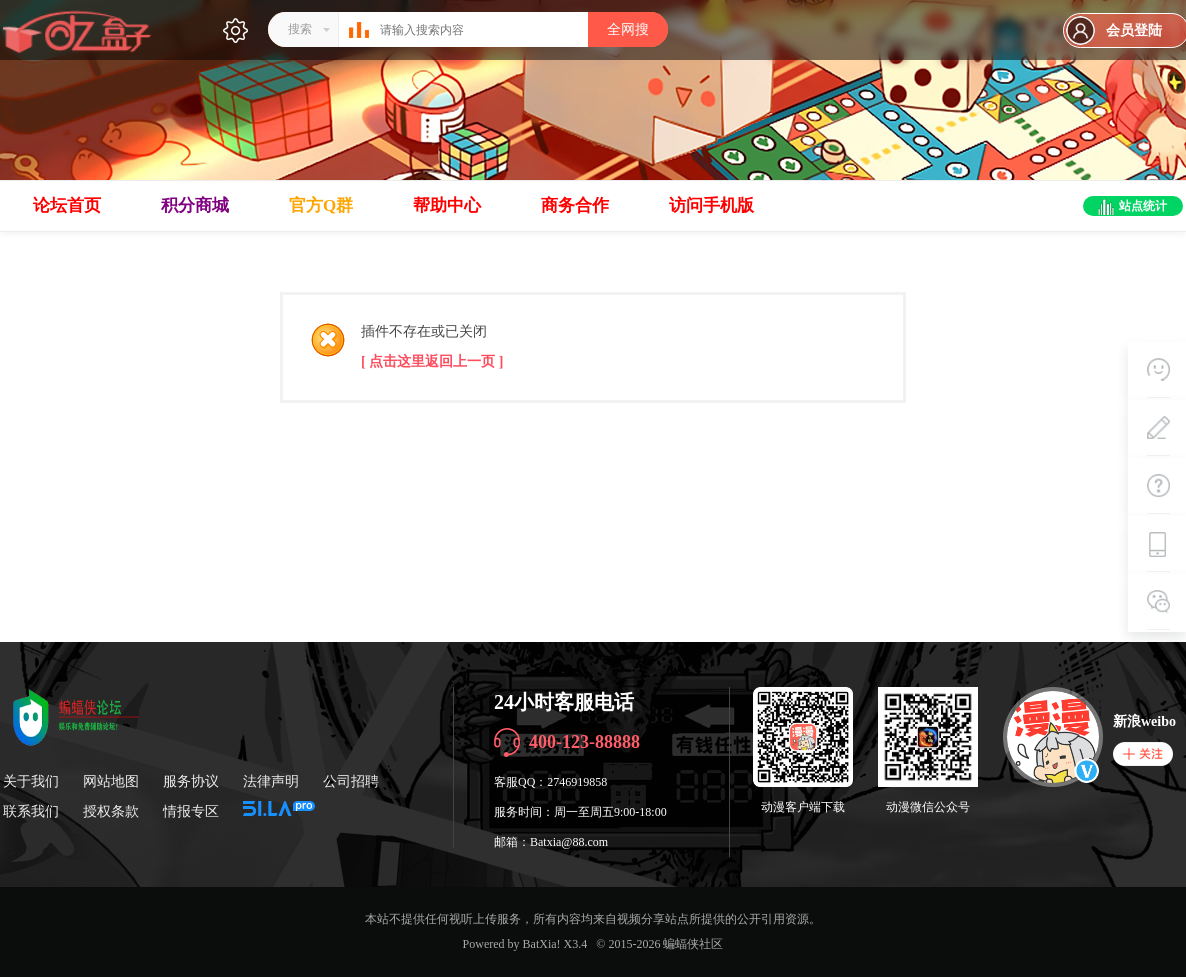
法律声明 (271, 781)
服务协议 (191, 781)
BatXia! (542, 944)
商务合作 (575, 205)
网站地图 (111, 781)
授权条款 (111, 811)
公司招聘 (351, 781)
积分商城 (195, 205)
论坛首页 (67, 205)
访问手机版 (711, 205)
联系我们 (31, 811)
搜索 (300, 29)
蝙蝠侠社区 (693, 944)
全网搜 (628, 29)
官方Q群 (321, 205)
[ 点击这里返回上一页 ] (432, 361)
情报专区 (191, 811)
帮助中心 (447, 205)
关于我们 (31, 781)
